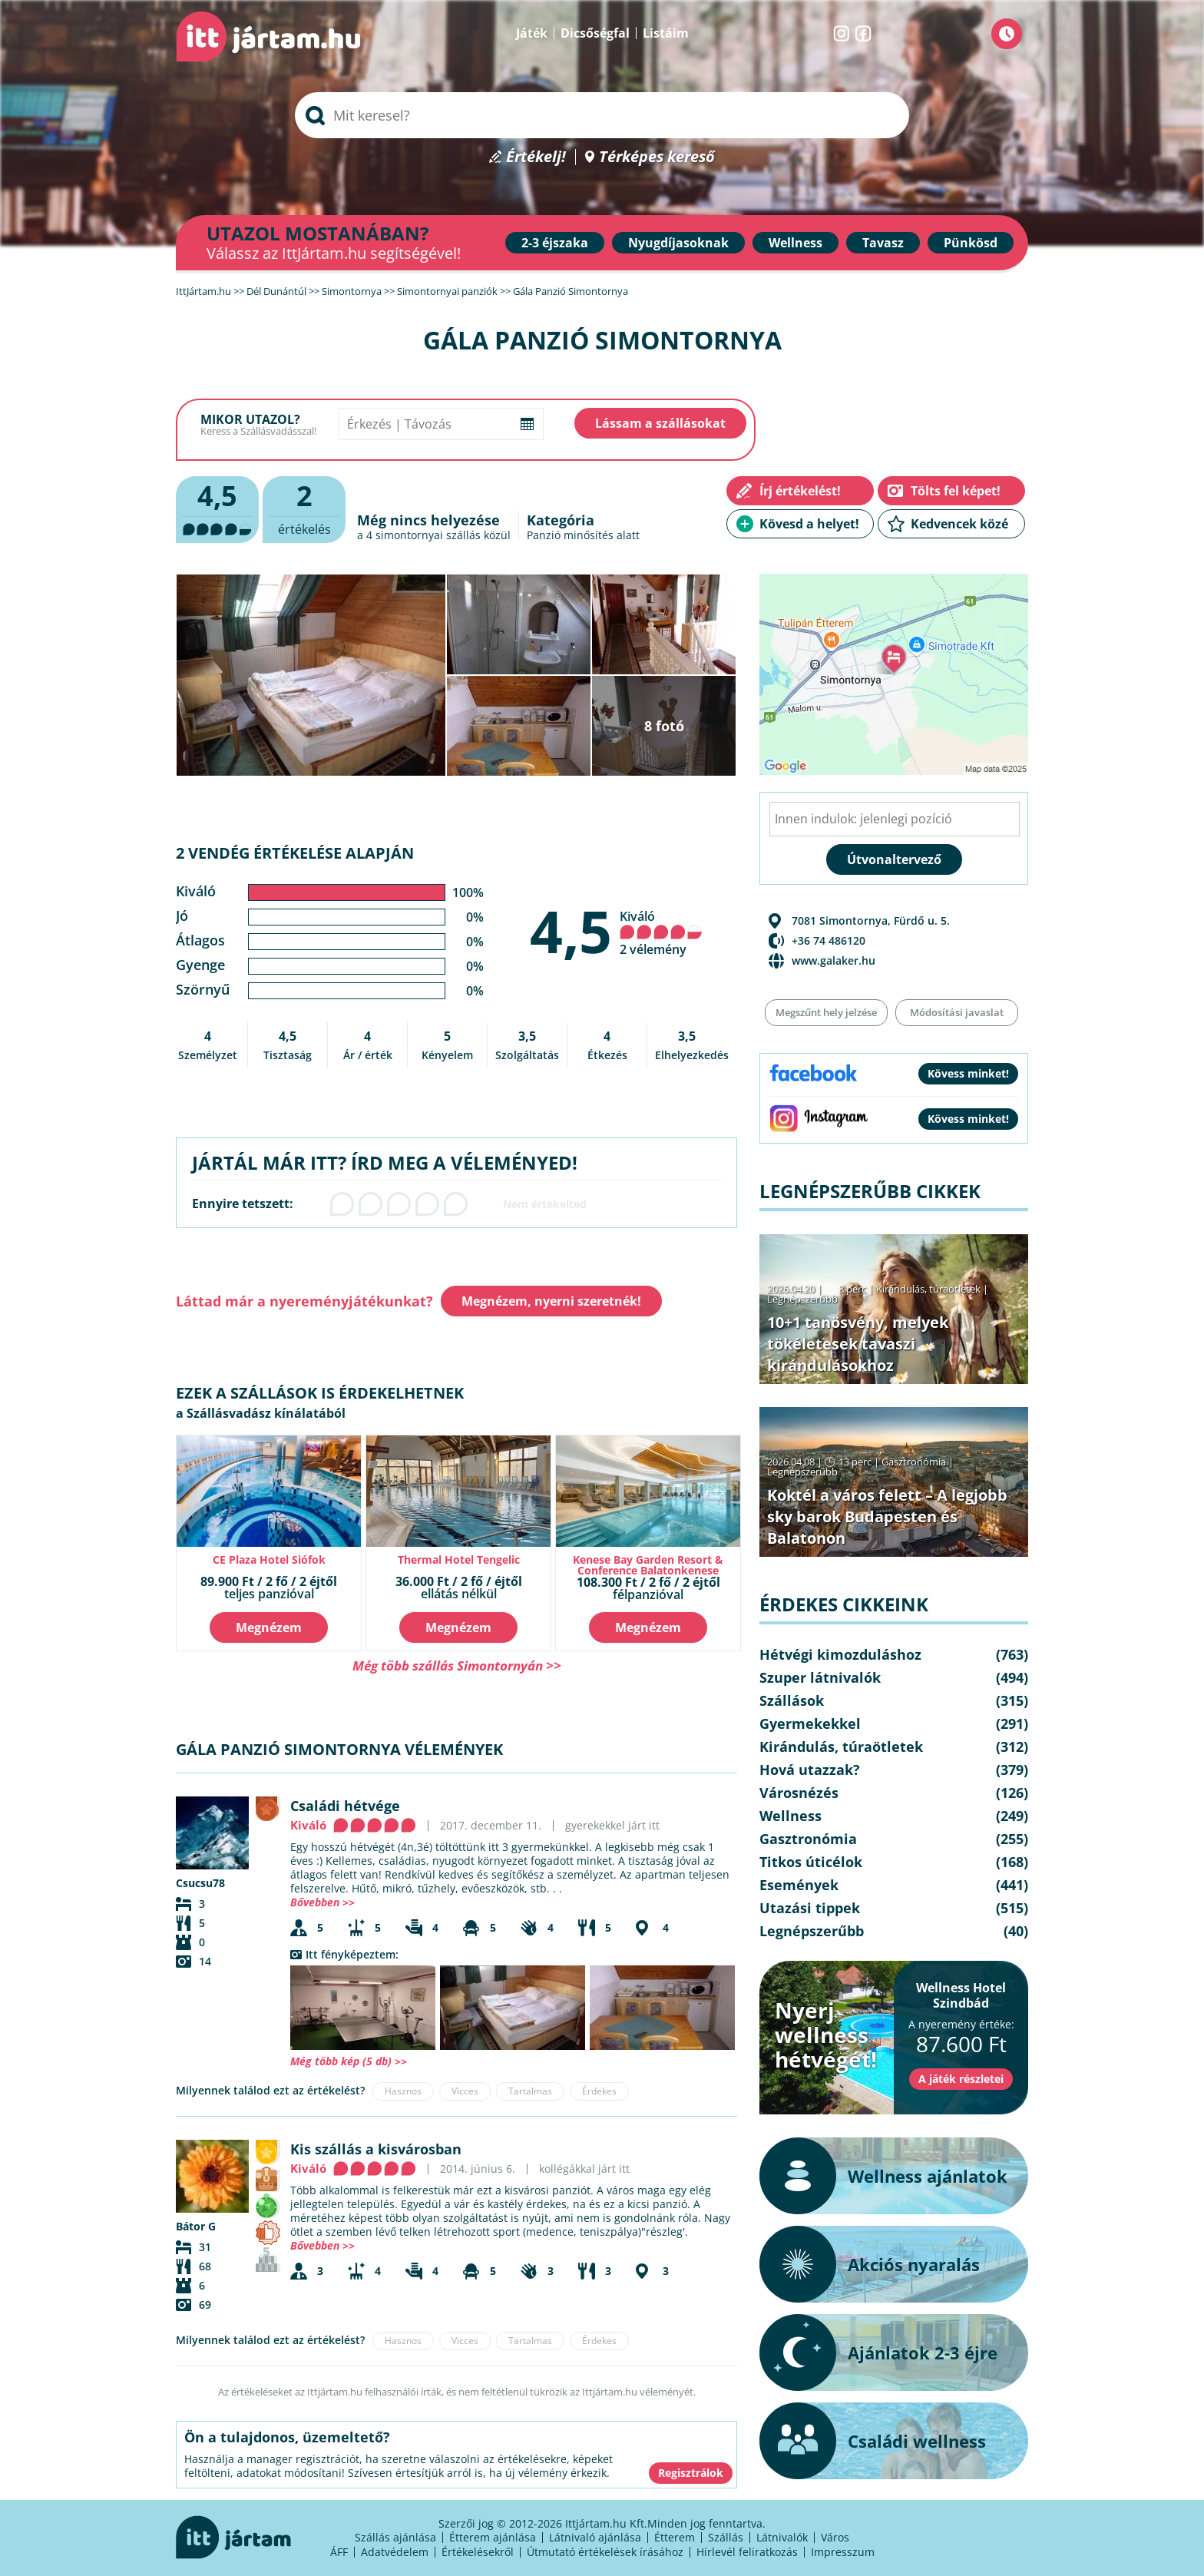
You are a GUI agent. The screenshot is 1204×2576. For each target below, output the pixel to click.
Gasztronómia (914, 1461)
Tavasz (883, 242)
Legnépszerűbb (802, 1299)
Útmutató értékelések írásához (605, 2552)
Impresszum (843, 2552)
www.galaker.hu (833, 960)
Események (798, 1885)
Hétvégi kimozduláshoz (840, 1654)
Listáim (666, 33)
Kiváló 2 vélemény (661, 933)
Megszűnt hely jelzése (826, 1012)
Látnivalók (782, 2537)
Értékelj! (536, 157)
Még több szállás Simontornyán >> (456, 1665)
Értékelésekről (478, 2552)
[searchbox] (602, 115)
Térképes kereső (657, 157)
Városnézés (798, 1793)
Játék (531, 33)
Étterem (674, 2537)
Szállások (791, 1700)
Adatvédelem (394, 2552)
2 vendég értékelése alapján (295, 853)
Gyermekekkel (810, 1723)
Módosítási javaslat (957, 1012)
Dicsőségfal (595, 33)
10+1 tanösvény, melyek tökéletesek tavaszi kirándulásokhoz (857, 1344)
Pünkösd (970, 242)
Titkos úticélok (810, 1862)
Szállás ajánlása (395, 2537)
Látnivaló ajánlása (595, 2537)
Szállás (725, 2537)
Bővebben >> (322, 1902)
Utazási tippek (809, 1908)
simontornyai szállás (428, 535)
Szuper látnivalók (820, 1677)
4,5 (571, 931)
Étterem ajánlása (492, 2537)
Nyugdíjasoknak (678, 242)
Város (835, 2537)
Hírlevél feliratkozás (747, 2552)
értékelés (304, 507)
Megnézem (269, 1627)
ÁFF (339, 2552)
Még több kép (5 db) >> (348, 2061)
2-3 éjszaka (554, 242)
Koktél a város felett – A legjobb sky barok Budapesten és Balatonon (887, 1516)
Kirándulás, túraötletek (928, 1289)
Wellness (795, 242)
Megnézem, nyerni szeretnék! (551, 1301)
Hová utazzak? (809, 1769)
